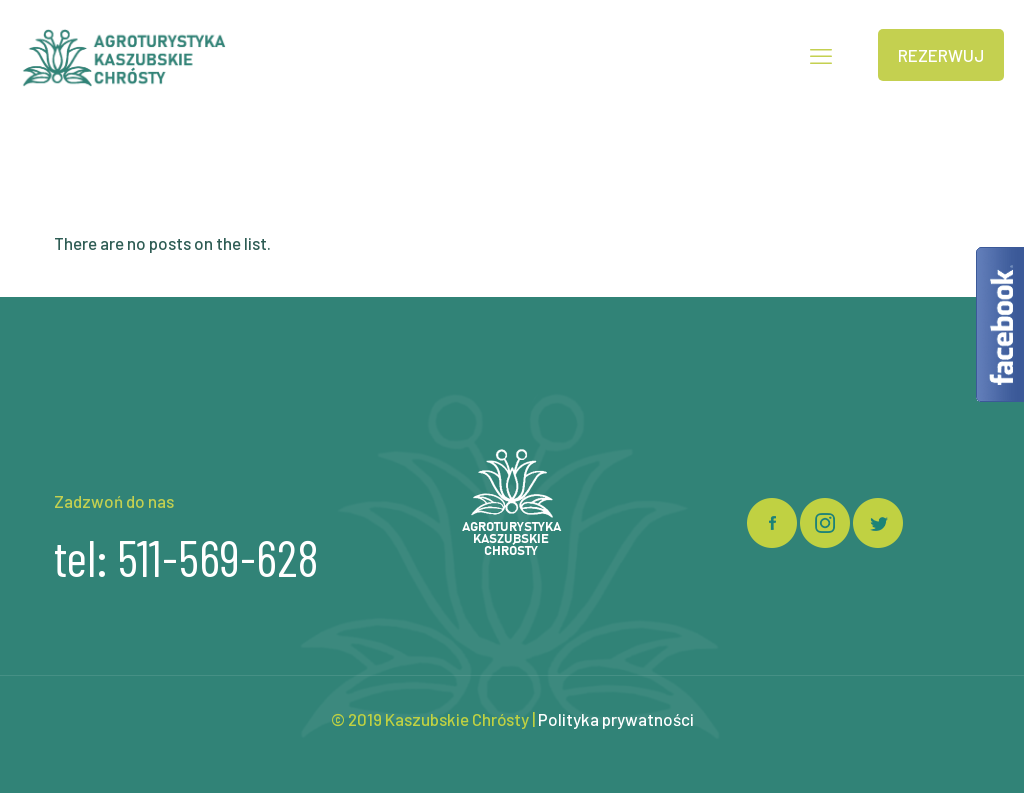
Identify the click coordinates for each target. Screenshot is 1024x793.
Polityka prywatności (616, 719)
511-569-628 (218, 557)
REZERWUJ (941, 55)
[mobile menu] (821, 55)
